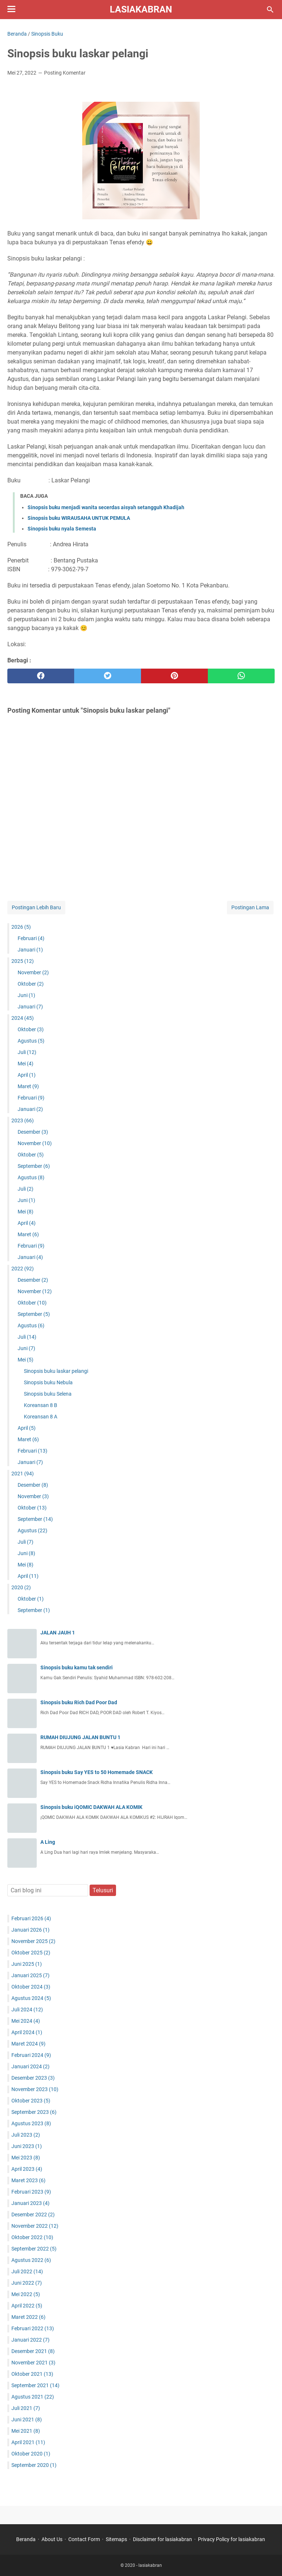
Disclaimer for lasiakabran (162, 2539)
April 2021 (28, 2442)
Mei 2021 (25, 2431)
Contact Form (84, 2539)
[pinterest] (174, 676)
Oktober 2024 (30, 1987)
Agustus (31, 1041)
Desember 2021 (33, 2351)
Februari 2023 (31, 2192)
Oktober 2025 (30, 1953)
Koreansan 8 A (40, 1417)
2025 (22, 961)
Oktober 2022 (32, 2237)
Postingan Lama (250, 907)
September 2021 (35, 2385)
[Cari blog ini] (270, 9)
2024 (22, 1018)
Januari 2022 (30, 2340)
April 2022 (26, 2306)
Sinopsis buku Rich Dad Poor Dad (78, 1702)
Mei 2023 (25, 2158)
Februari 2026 (31, 1918)
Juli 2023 (25, 2135)
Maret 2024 (28, 2044)
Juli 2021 (25, 2408)
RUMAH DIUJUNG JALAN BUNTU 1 (80, 1737)
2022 (22, 1268)
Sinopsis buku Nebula (48, 1382)
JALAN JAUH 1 (57, 1633)
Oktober (31, 984)
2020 (21, 1587)
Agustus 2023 (31, 2123)
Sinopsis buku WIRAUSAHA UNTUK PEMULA (79, 518)
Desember (33, 1132)
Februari (31, 938)
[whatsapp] (241, 676)
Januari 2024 (30, 2066)
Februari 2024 (31, 2055)
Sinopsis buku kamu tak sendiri (76, 1667)
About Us (51, 2539)
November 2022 (34, 2226)
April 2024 (26, 2032)
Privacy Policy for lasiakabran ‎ (232, 2539)
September (34, 1166)
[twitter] (107, 676)
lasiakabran (141, 9)
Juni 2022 (26, 2283)
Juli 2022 (27, 2271)
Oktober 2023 (30, 2101)
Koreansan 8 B (40, 1405)
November (33, 972)
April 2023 (26, 2169)
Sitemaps (116, 2539)
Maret (28, 1086)
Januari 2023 (30, 2203)
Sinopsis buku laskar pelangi (56, 1371)
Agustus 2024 (31, 1998)
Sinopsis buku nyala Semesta (62, 529)
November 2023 (34, 2089)
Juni (26, 995)
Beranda (26, 2539)
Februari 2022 (32, 2328)
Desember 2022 (33, 2214)
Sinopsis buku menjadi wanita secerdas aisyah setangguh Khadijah (106, 507)
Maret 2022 (28, 2317)
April (27, 1075)
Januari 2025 (30, 1975)
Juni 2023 (26, 2146)
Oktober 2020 (30, 2454)
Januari (30, 950)
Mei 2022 (25, 2294)
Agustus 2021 (32, 2397)
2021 (22, 1473)
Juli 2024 (27, 2009)
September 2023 (34, 2112)
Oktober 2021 (32, 2374)
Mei (25, 1063)
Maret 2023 (28, 2180)
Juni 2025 (26, 1964)
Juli (27, 1052)
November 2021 (33, 2362)
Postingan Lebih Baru (36, 907)
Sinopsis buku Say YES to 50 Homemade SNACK (96, 1772)
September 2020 (34, 2465)
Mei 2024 (25, 2021)
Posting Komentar (65, 73)
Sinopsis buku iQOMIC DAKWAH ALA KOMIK (91, 1807)
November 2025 (33, 1941)
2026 (21, 927)
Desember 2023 (33, 2078)
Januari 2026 (30, 1930)
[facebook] (40, 676)
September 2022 (34, 2249)
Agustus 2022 (31, 2260)
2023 (22, 1120)
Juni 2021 (26, 2419)
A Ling (47, 1842)
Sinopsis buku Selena (48, 1394)
